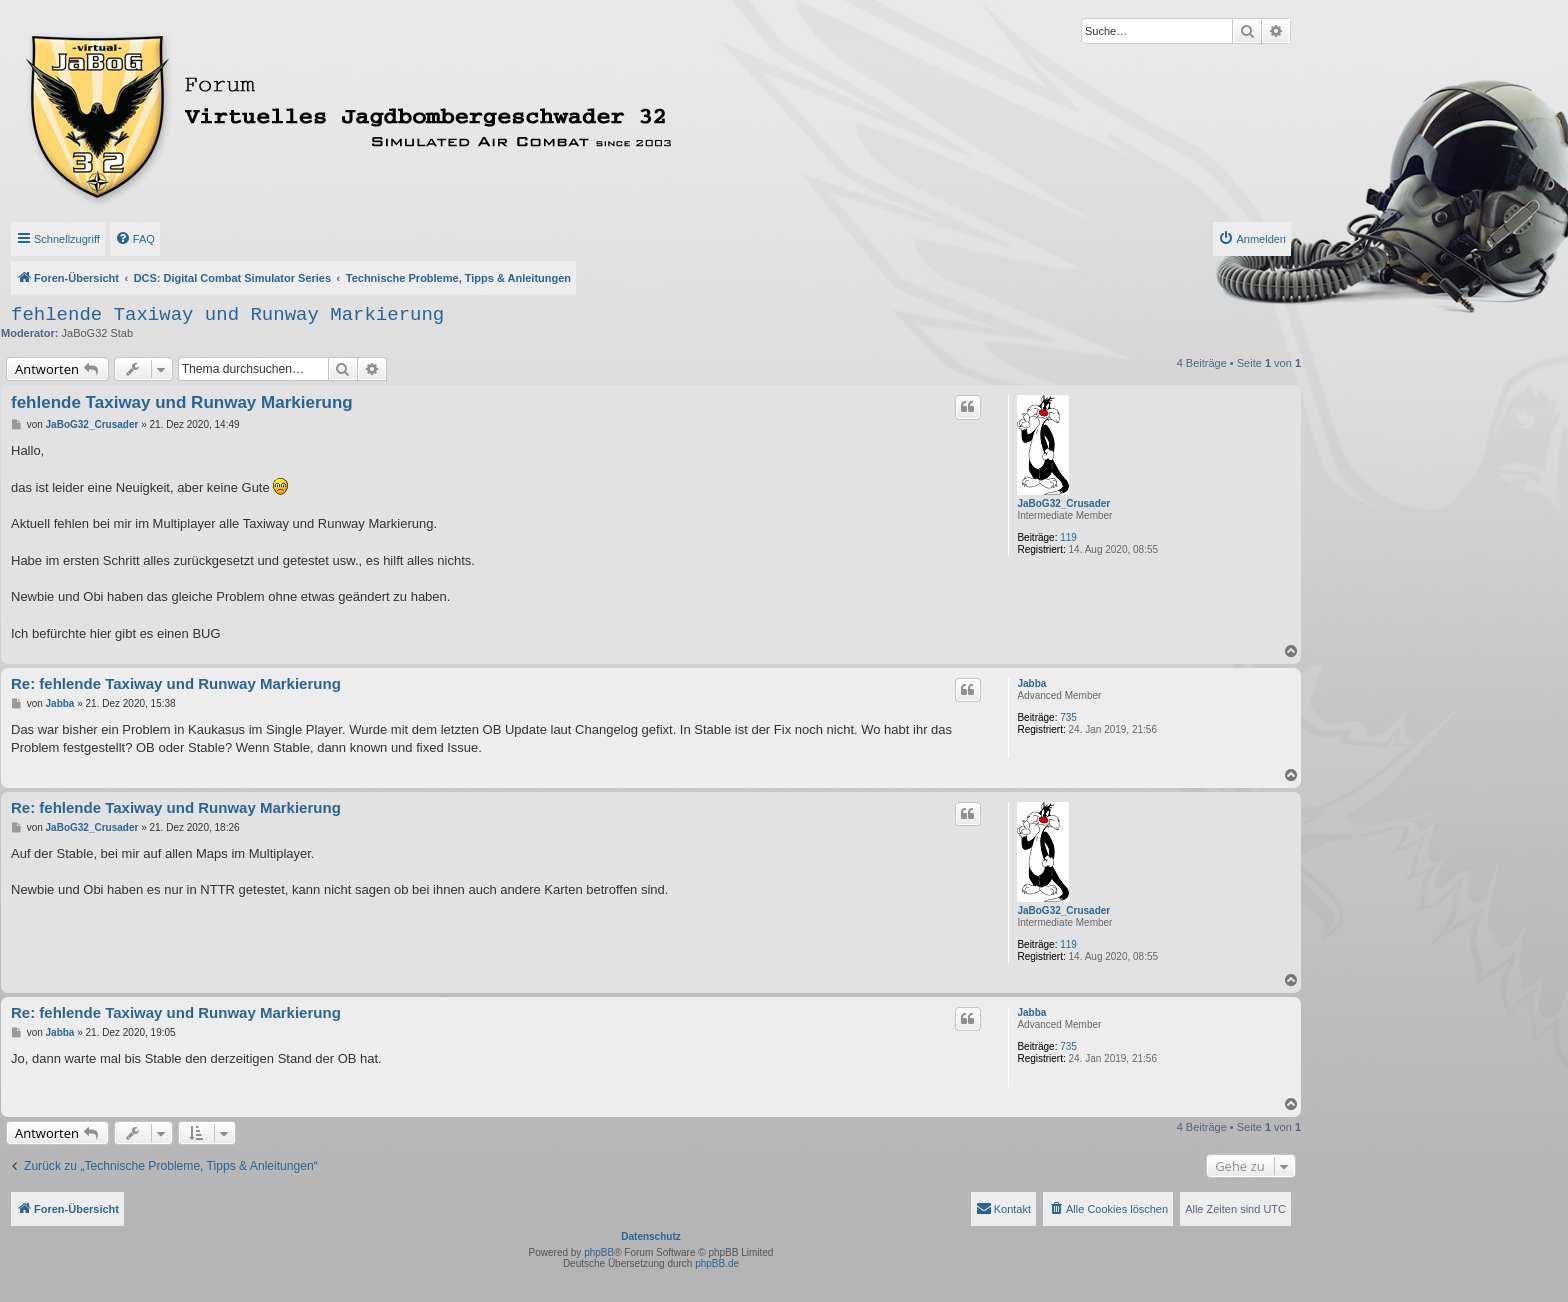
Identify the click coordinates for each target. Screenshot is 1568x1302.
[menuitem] (135, 239)
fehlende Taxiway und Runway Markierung (227, 315)
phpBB (599, 1252)
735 (1068, 717)
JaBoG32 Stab (98, 333)
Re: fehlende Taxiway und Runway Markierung (176, 683)
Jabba (1031, 683)
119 (1068, 537)
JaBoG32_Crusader (1063, 503)
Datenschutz (650, 1236)
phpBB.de (717, 1263)
